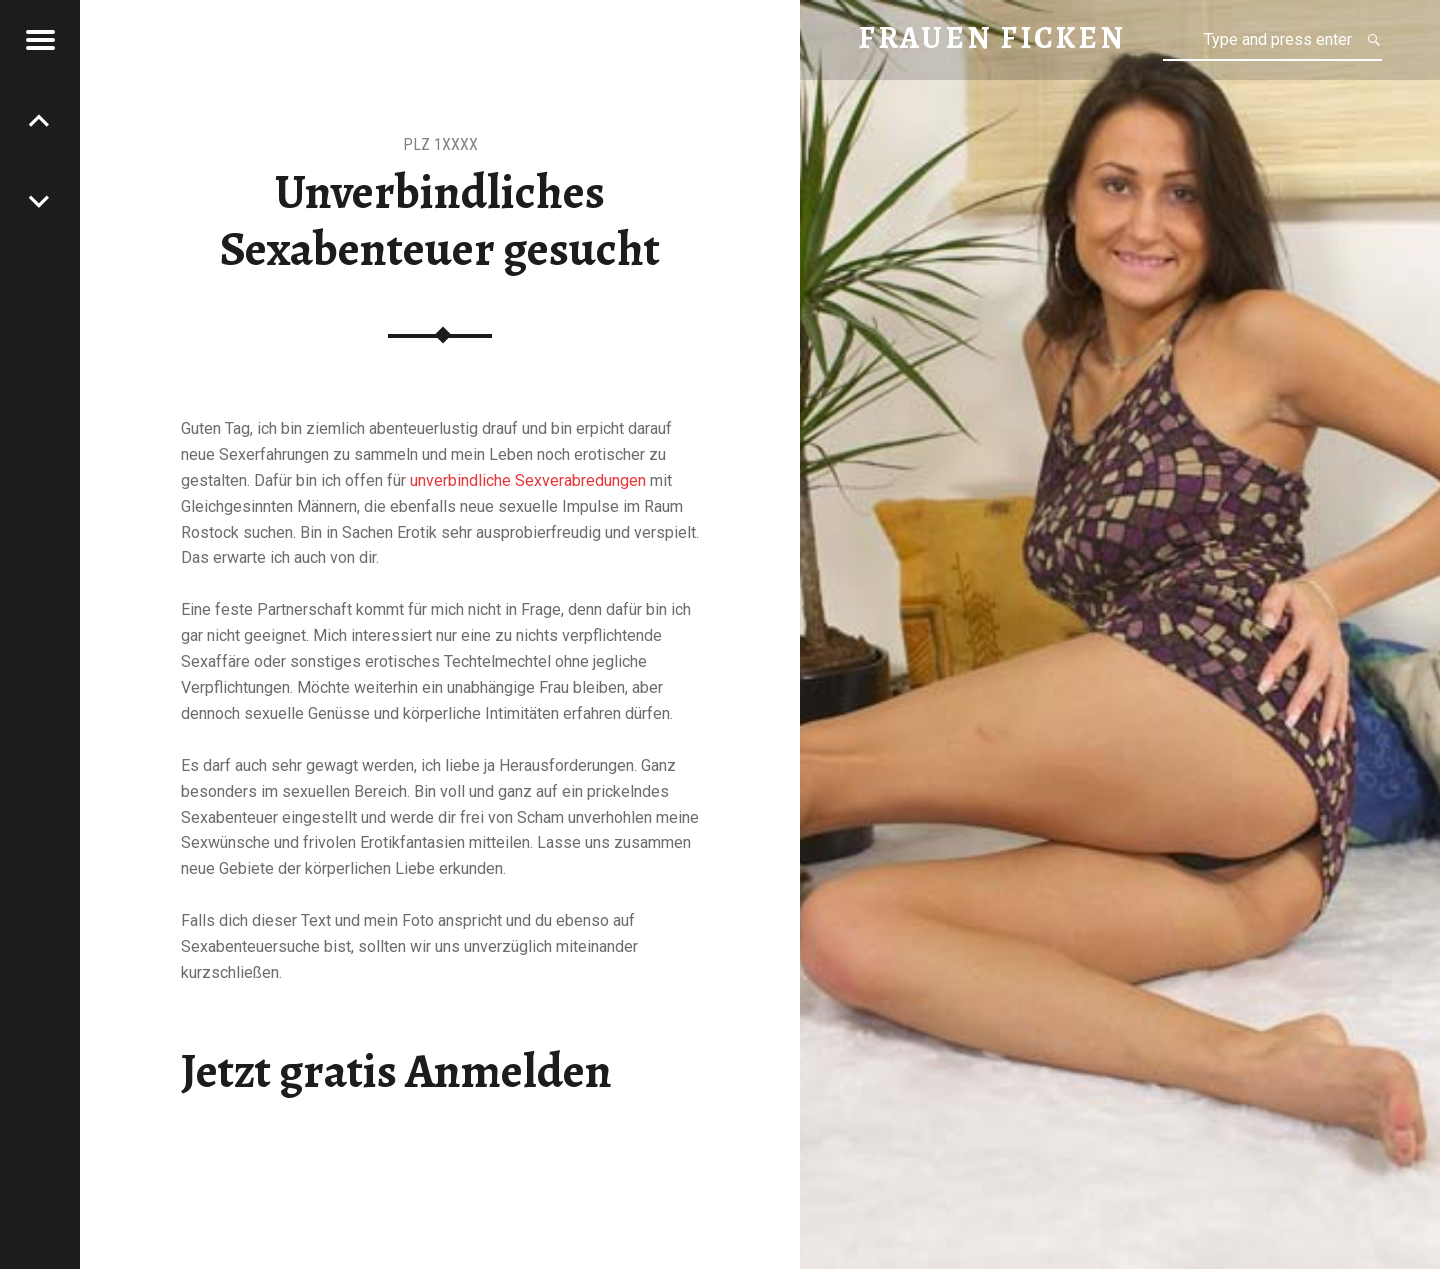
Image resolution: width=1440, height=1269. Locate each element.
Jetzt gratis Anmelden (396, 1071)
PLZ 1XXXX (440, 144)
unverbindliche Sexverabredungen (528, 480)
